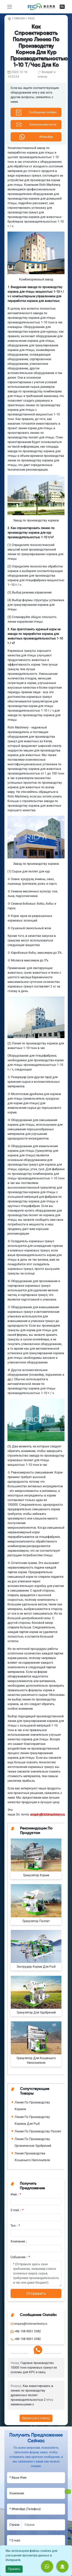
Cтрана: (14, 2525)
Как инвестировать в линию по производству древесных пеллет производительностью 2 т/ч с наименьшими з (32, 2395)
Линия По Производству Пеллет (38, 2131)
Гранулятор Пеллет (36, 1921)
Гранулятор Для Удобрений (36, 2012)
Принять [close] (14, 2569)
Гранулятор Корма (36, 1875)
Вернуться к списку (36, 2418)
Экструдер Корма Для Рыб (36, 1966)
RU (62, 6)
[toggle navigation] (9, 6)
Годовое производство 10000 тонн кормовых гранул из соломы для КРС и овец (34, 2367)
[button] (62, 2566)
